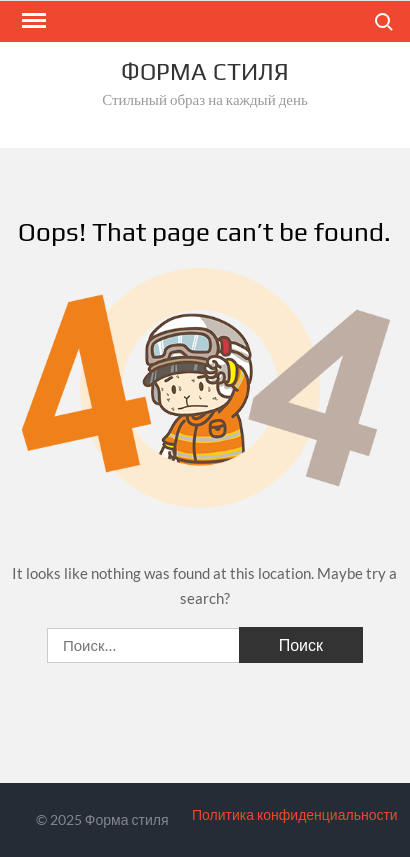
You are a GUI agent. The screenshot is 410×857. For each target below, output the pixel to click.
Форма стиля (205, 71)
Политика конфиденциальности (295, 814)
